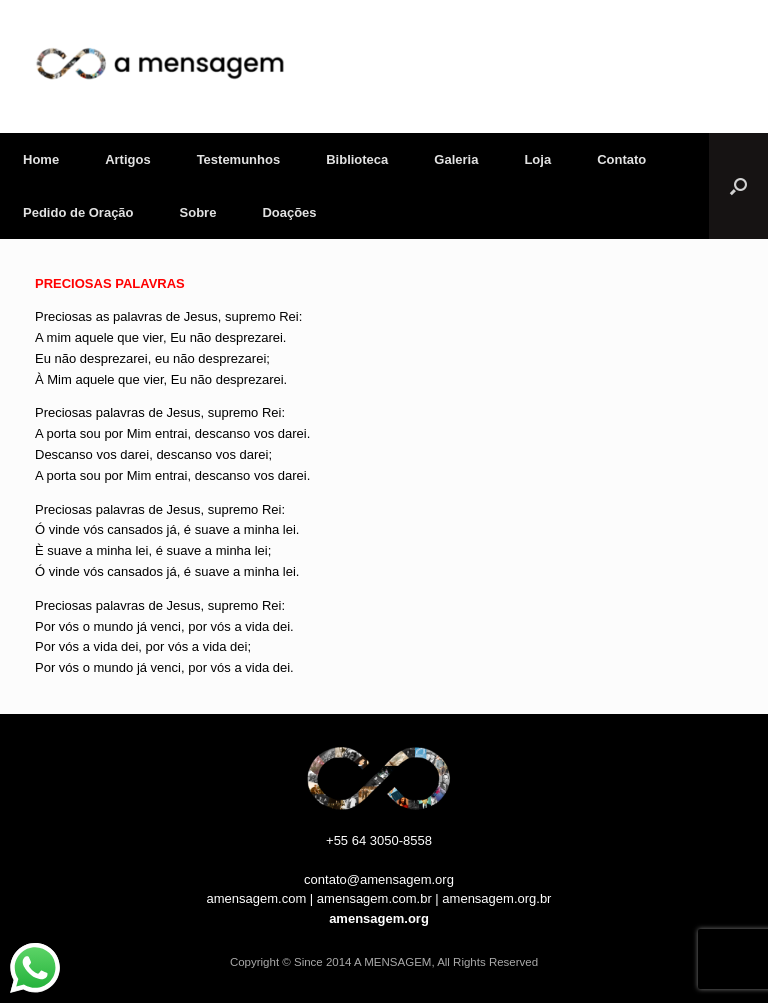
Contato (621, 159)
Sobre (198, 212)
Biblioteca (357, 159)
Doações (289, 212)
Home (41, 159)
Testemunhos (239, 159)
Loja (537, 159)
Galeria (456, 159)
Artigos (128, 159)
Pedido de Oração (78, 212)
